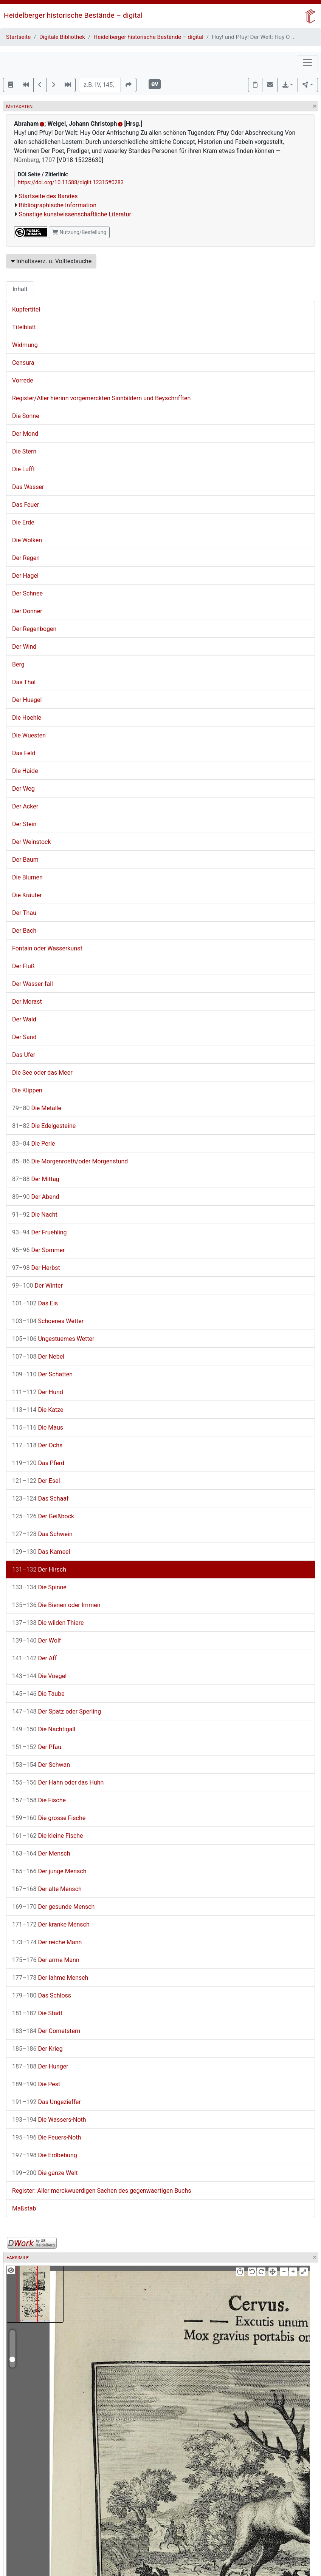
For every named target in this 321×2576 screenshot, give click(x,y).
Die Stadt (37, 2013)
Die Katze (38, 1409)
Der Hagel (25, 575)
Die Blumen (27, 877)
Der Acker (25, 806)
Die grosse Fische (48, 1818)
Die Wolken (27, 540)
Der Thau (24, 912)
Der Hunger (40, 2066)
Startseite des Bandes (48, 196)
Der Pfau (36, 1747)
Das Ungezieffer (46, 2102)
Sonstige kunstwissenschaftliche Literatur (75, 214)
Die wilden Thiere (48, 1622)
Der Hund (37, 1392)
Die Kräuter (27, 895)
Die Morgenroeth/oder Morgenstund (70, 1161)
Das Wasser (28, 487)
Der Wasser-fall (32, 983)
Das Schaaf (40, 1498)
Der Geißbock (43, 1516)
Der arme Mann (45, 1960)
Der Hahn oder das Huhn (58, 1782)
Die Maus (37, 1427)
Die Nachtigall (43, 1729)
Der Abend (35, 1196)
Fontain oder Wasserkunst (47, 948)
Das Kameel (41, 1551)
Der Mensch (41, 1853)
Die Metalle (36, 1108)
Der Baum (25, 859)
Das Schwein (42, 1534)
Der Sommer (38, 1250)
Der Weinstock (31, 841)
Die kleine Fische (47, 1835)
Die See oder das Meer (42, 1072)
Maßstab (24, 2208)
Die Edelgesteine (44, 1125)
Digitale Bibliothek (62, 37)
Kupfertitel (26, 309)
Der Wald (24, 1019)
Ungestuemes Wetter (53, 1338)
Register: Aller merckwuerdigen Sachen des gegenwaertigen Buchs (101, 2190)
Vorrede (22, 380)
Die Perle (33, 1143)
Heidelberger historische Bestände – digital (73, 15)
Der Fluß (23, 966)
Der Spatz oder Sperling (56, 1711)
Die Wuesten (29, 735)
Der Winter (37, 1285)
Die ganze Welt (45, 2172)
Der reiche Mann (47, 1942)
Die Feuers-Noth (46, 2137)
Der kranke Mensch (51, 1924)
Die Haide (25, 770)
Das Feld (24, 753)
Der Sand (24, 1037)
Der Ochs (37, 1445)
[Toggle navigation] (307, 62)
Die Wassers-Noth (49, 2119)
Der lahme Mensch (50, 1977)
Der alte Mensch (47, 1889)
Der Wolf (36, 1640)
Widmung (25, 345)
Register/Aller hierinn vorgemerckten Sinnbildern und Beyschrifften (101, 398)
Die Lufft (23, 469)
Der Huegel (27, 699)
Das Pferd (38, 1463)
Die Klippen (27, 1090)
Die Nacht (34, 1214)
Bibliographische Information (57, 205)
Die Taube (38, 1693)
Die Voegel (39, 1676)
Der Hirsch (39, 1569)
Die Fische (39, 1800)
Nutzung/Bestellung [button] (79, 232)
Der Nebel (38, 1356)
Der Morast (27, 1001)
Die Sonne (25, 416)
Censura (23, 362)
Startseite (18, 37)
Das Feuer (25, 504)
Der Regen (26, 557)
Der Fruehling (39, 1232)
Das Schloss (41, 1995)
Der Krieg (37, 2048)
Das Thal (24, 682)
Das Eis (35, 1303)
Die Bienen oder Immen (56, 1605)
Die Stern (24, 451)
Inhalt (20, 289)
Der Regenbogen (34, 628)
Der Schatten (42, 1374)
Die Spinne (39, 1587)
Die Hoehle (26, 717)
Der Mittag (35, 1179)
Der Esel (36, 1480)
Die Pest (36, 2084)
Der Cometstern (46, 2031)
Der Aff (34, 1658)
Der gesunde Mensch (53, 1906)
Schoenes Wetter (48, 1321)
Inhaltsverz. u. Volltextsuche (51, 261)
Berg (18, 664)
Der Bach (24, 930)
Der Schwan (41, 1764)
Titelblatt (24, 327)
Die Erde (23, 522)
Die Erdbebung (44, 2155)
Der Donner (27, 611)
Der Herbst (36, 1267)
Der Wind (24, 646)
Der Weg (23, 788)
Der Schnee (27, 593)
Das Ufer (23, 1054)
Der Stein (24, 824)
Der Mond (25, 433)
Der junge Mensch (49, 1871)
